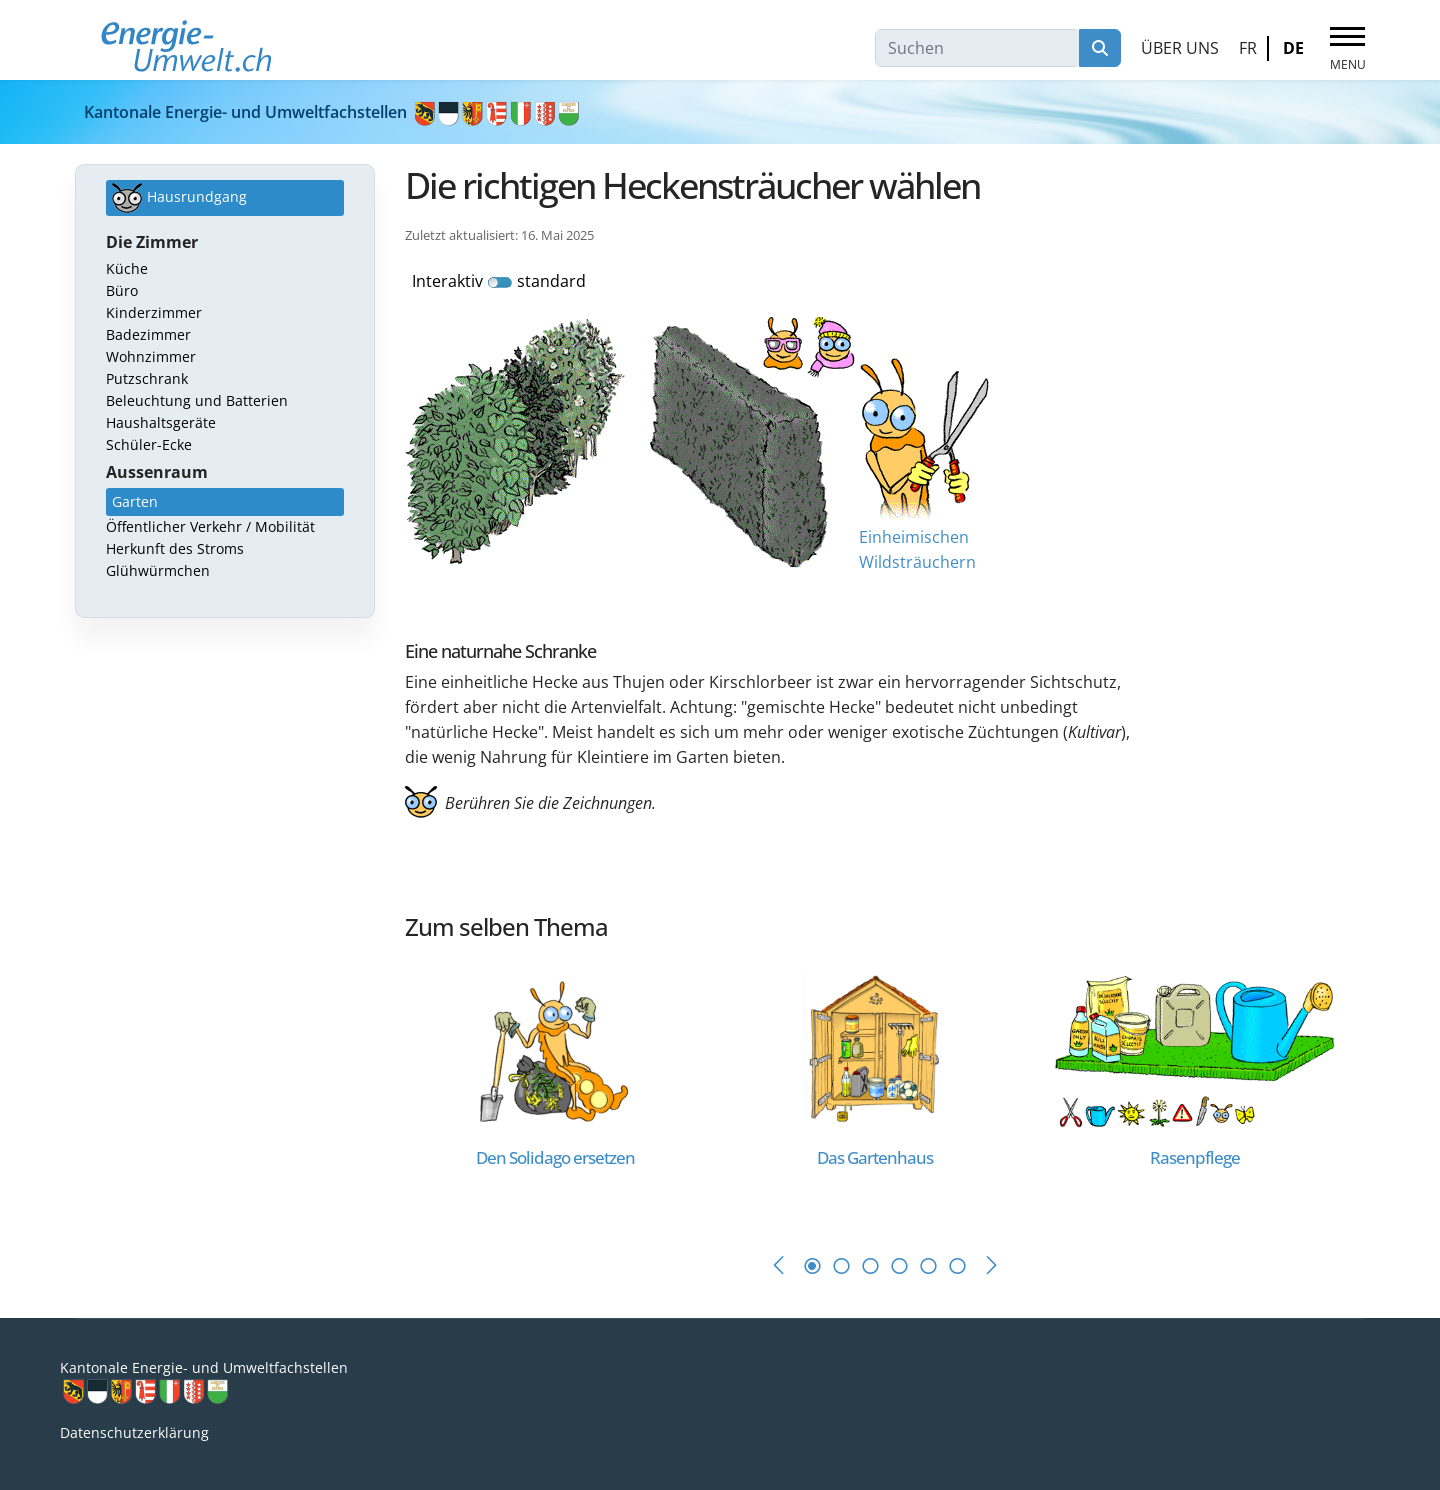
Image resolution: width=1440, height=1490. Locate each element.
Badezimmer (148, 334)
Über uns (1180, 48)
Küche (127, 268)
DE (1293, 48)
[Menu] (1347, 49)
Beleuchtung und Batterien (197, 400)
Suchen (1100, 48)
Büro (122, 290)
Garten (135, 501)
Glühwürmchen (158, 570)
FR (1248, 48)
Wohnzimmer (151, 356)
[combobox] (977, 48)
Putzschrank (147, 378)
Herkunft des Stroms (175, 548)
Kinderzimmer (154, 312)
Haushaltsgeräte (161, 422)
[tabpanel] (565, 1091)
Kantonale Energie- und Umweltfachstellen (333, 112)
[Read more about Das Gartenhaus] (874, 1050)
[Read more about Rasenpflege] (1195, 1050)
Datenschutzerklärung (134, 1432)
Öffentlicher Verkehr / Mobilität (210, 526)
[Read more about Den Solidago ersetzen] (555, 1050)
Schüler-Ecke (149, 444)
